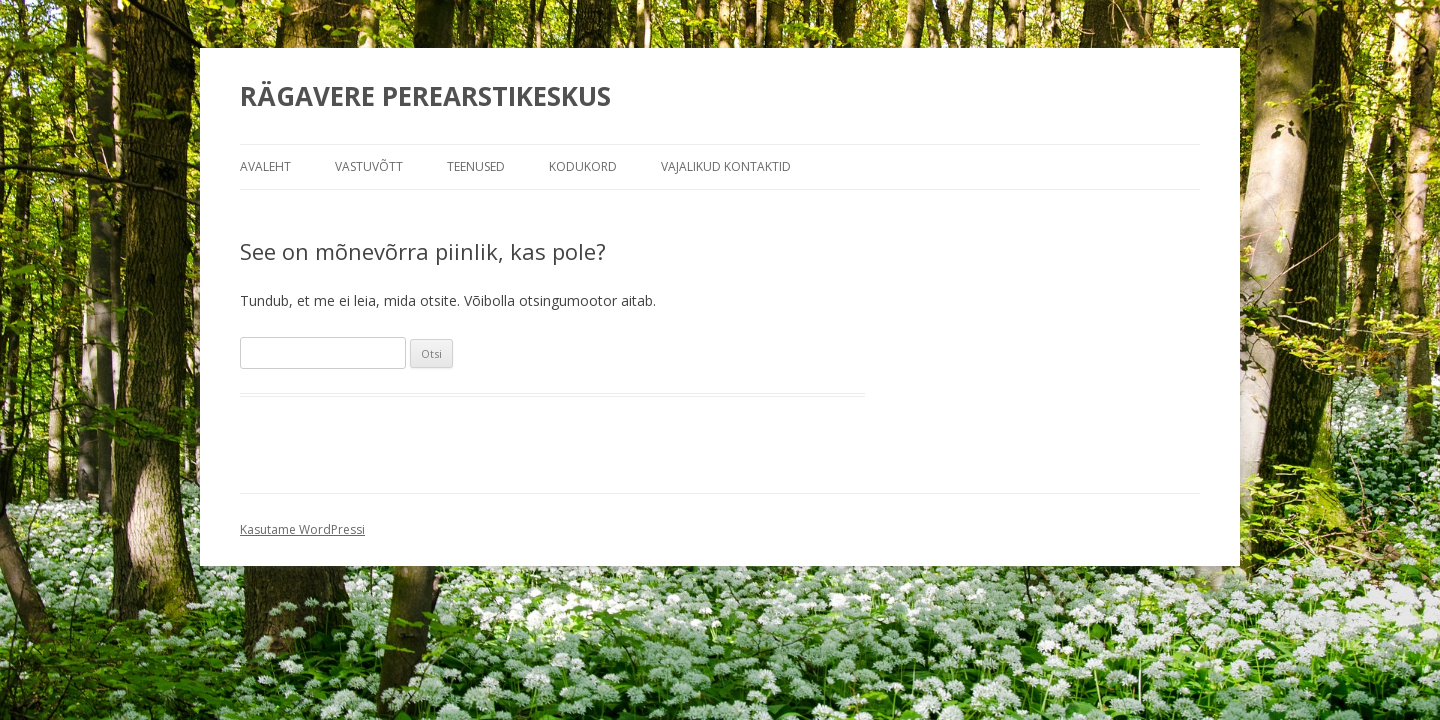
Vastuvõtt (369, 166)
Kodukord (583, 166)
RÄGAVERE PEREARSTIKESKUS (425, 96)
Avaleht (265, 166)
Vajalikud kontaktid (726, 166)
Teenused (476, 166)
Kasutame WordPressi (302, 529)
